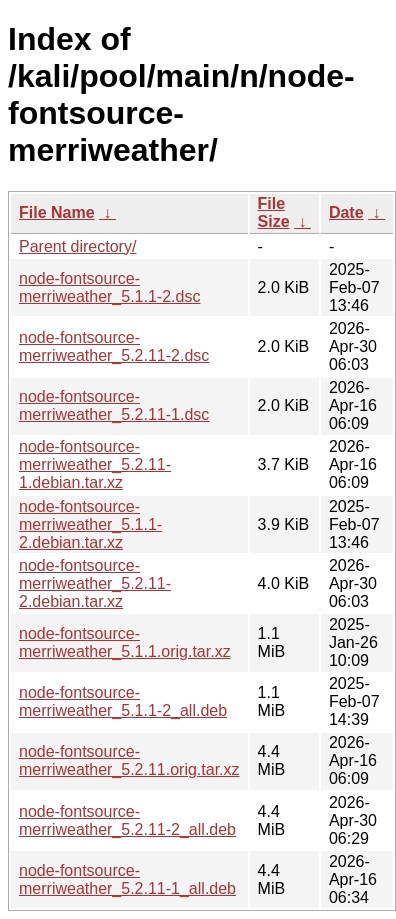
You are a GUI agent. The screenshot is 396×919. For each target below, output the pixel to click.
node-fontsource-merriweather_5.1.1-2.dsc (109, 287)
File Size (274, 212)
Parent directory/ (77, 246)
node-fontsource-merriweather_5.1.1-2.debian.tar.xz (90, 524)
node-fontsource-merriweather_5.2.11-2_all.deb (127, 820)
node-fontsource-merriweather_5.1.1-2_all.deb (123, 701)
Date (346, 212)
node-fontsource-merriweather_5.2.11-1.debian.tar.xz (95, 464)
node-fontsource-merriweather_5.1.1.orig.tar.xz (125, 642)
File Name (57, 212)
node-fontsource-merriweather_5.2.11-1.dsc (114, 405)
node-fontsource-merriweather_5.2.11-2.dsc (114, 346)
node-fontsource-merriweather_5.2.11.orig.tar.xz (129, 760)
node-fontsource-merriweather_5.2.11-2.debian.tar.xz (95, 583)
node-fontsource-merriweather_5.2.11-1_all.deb (127, 879)
